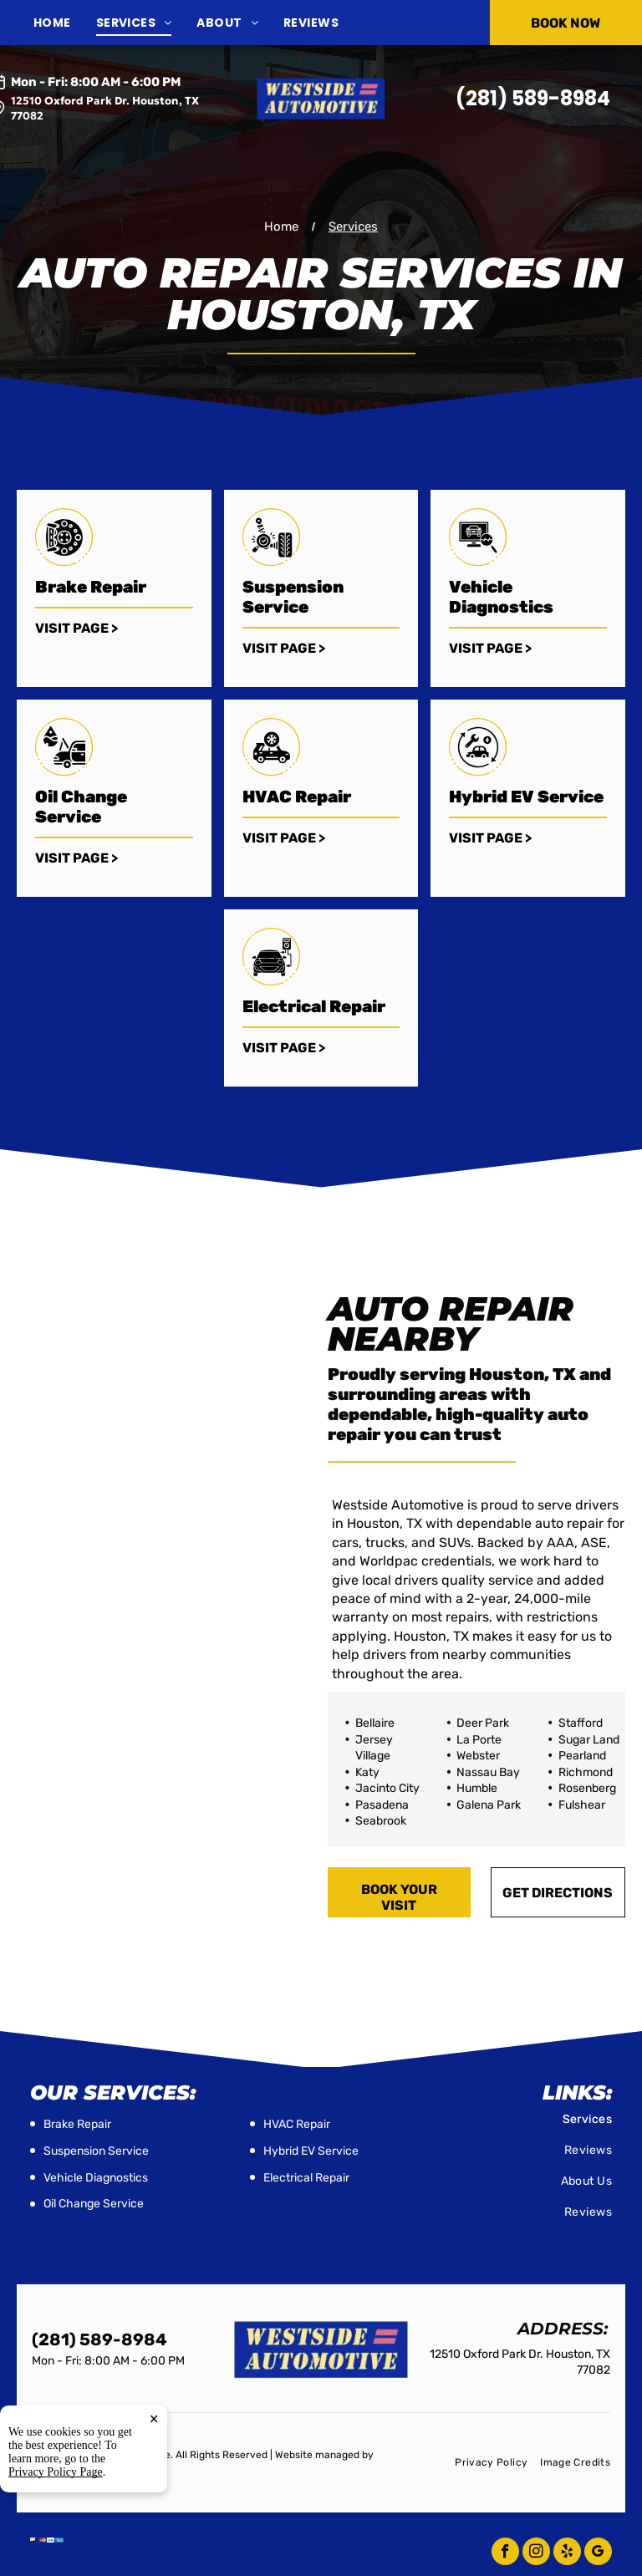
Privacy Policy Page (55, 2539)
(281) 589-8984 (533, 98)
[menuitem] (64, 23)
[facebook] (505, 2553)
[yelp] (567, 2553)
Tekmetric (55, 2469)
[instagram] (536, 2553)
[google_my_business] (598, 2553)
